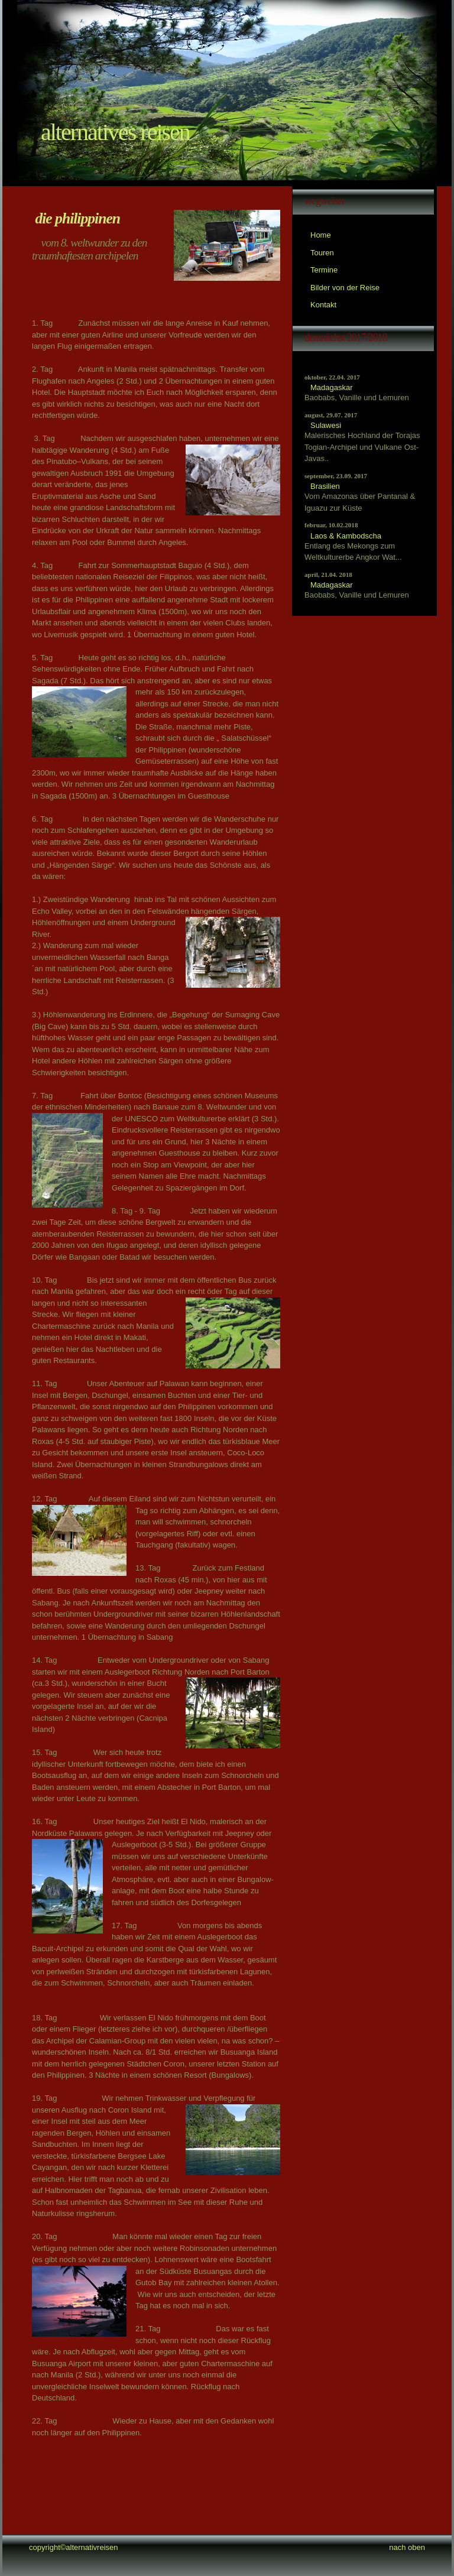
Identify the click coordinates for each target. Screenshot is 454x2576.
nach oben (407, 2547)
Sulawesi (325, 425)
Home (320, 235)
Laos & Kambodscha (345, 535)
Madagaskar (331, 387)
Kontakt (323, 304)
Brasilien (325, 486)
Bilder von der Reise (345, 287)
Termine (324, 269)
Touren (322, 252)
